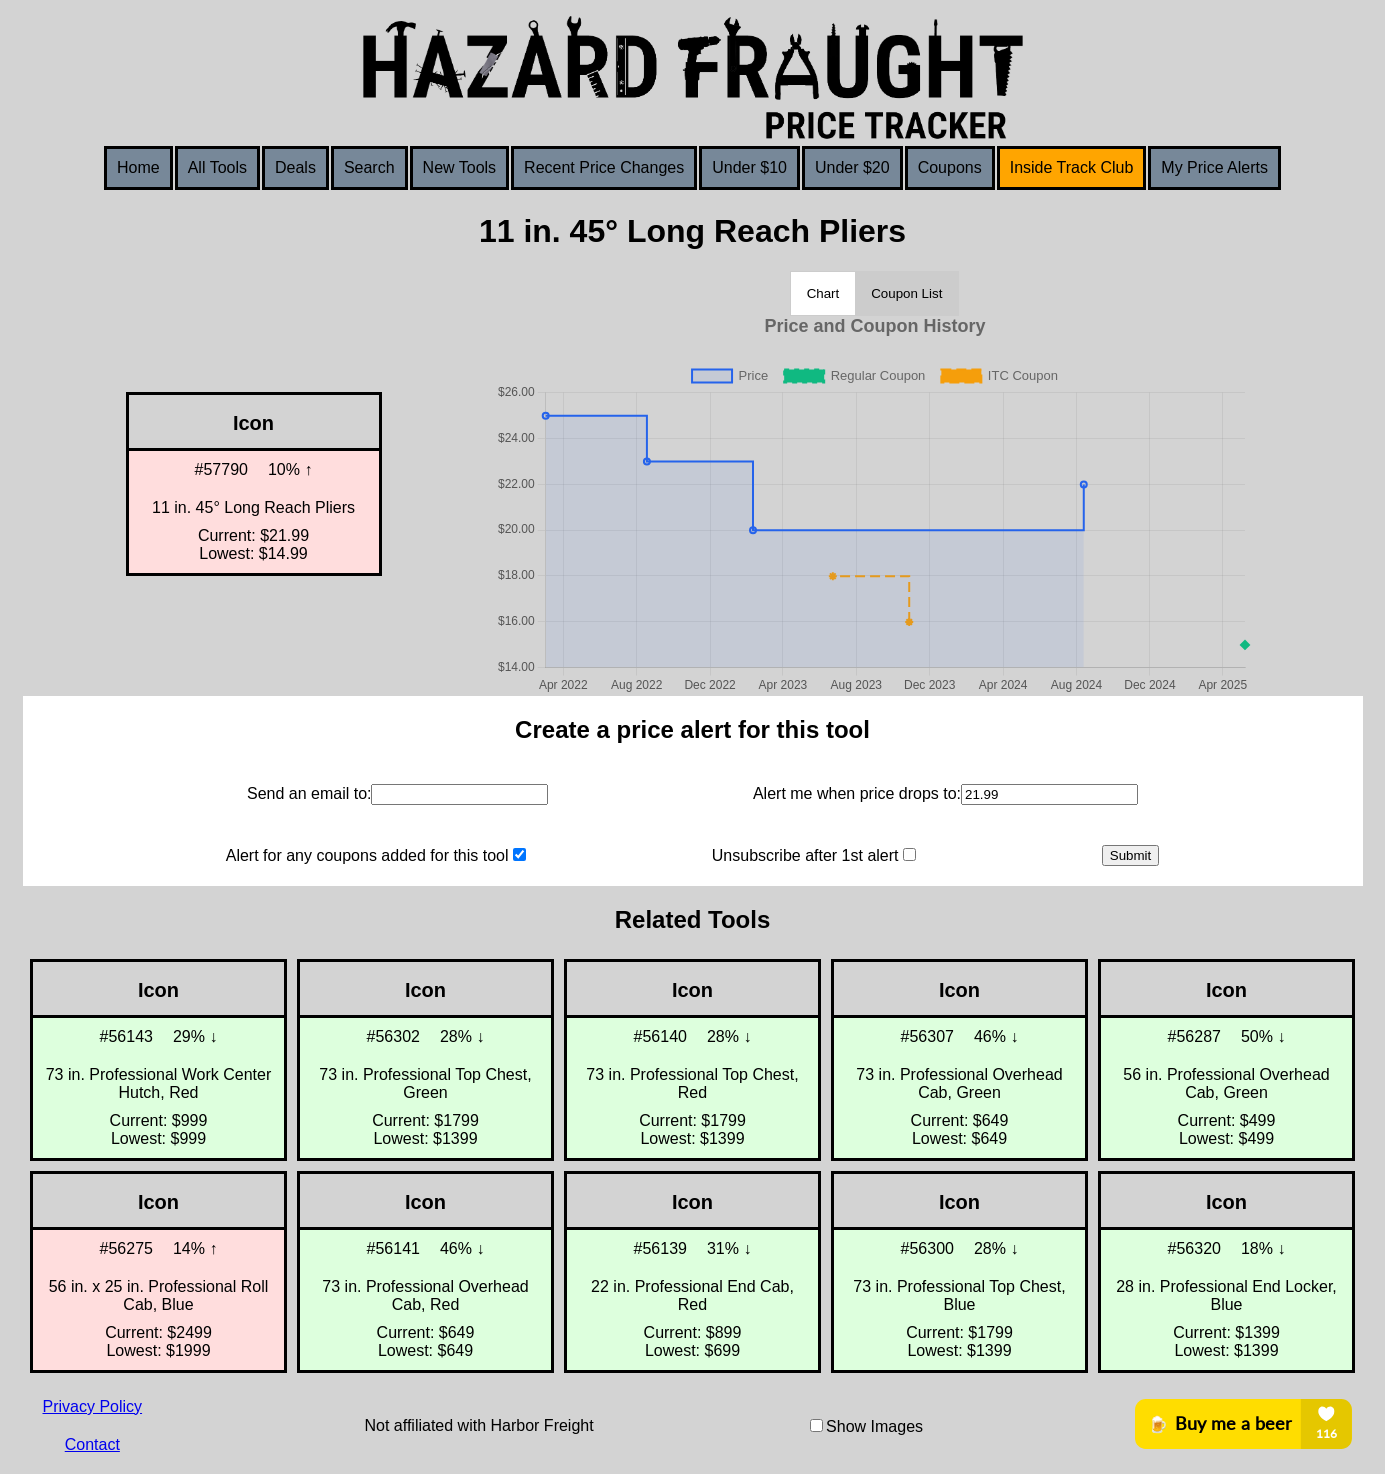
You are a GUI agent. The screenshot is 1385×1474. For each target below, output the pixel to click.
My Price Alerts (1214, 167)
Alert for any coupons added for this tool (367, 855)
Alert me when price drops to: (857, 793)
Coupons (950, 167)
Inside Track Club (1072, 167)
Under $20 (852, 167)
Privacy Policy (93, 1406)
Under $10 (749, 167)
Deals (295, 167)
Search (369, 167)
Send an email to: (309, 793)
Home (138, 167)
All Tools (217, 167)
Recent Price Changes (604, 167)
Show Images (874, 1426)
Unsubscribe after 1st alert (805, 855)
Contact (92, 1444)
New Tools (460, 167)
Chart (823, 293)
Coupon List (906, 293)
